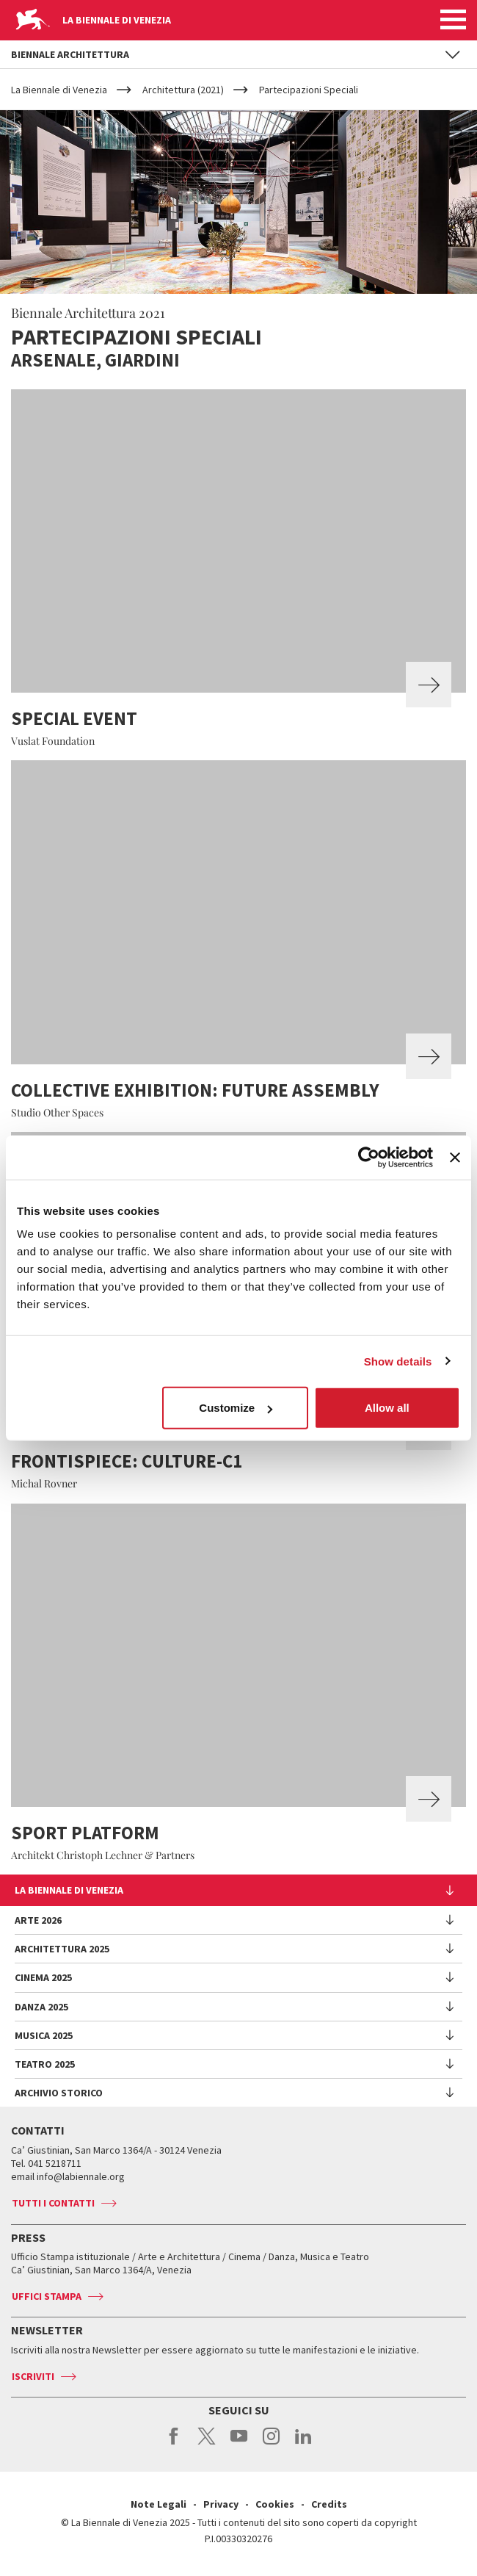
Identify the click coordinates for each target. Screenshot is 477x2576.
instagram (271, 2444)
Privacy (220, 2504)
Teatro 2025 (45, 2064)
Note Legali (158, 2504)
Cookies (274, 2504)
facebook (174, 2444)
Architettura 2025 (62, 1948)
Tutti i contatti (53, 2202)
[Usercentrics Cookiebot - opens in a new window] (369, 1157)
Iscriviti (33, 2376)
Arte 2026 (38, 1920)
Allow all (387, 1407)
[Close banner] (455, 1157)
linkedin (303, 2444)
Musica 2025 (44, 2035)
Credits (329, 2504)
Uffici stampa (46, 2296)
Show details (398, 1360)
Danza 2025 (41, 2006)
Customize (235, 1407)
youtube (239, 2444)
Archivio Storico (59, 2092)
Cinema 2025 (43, 1977)
